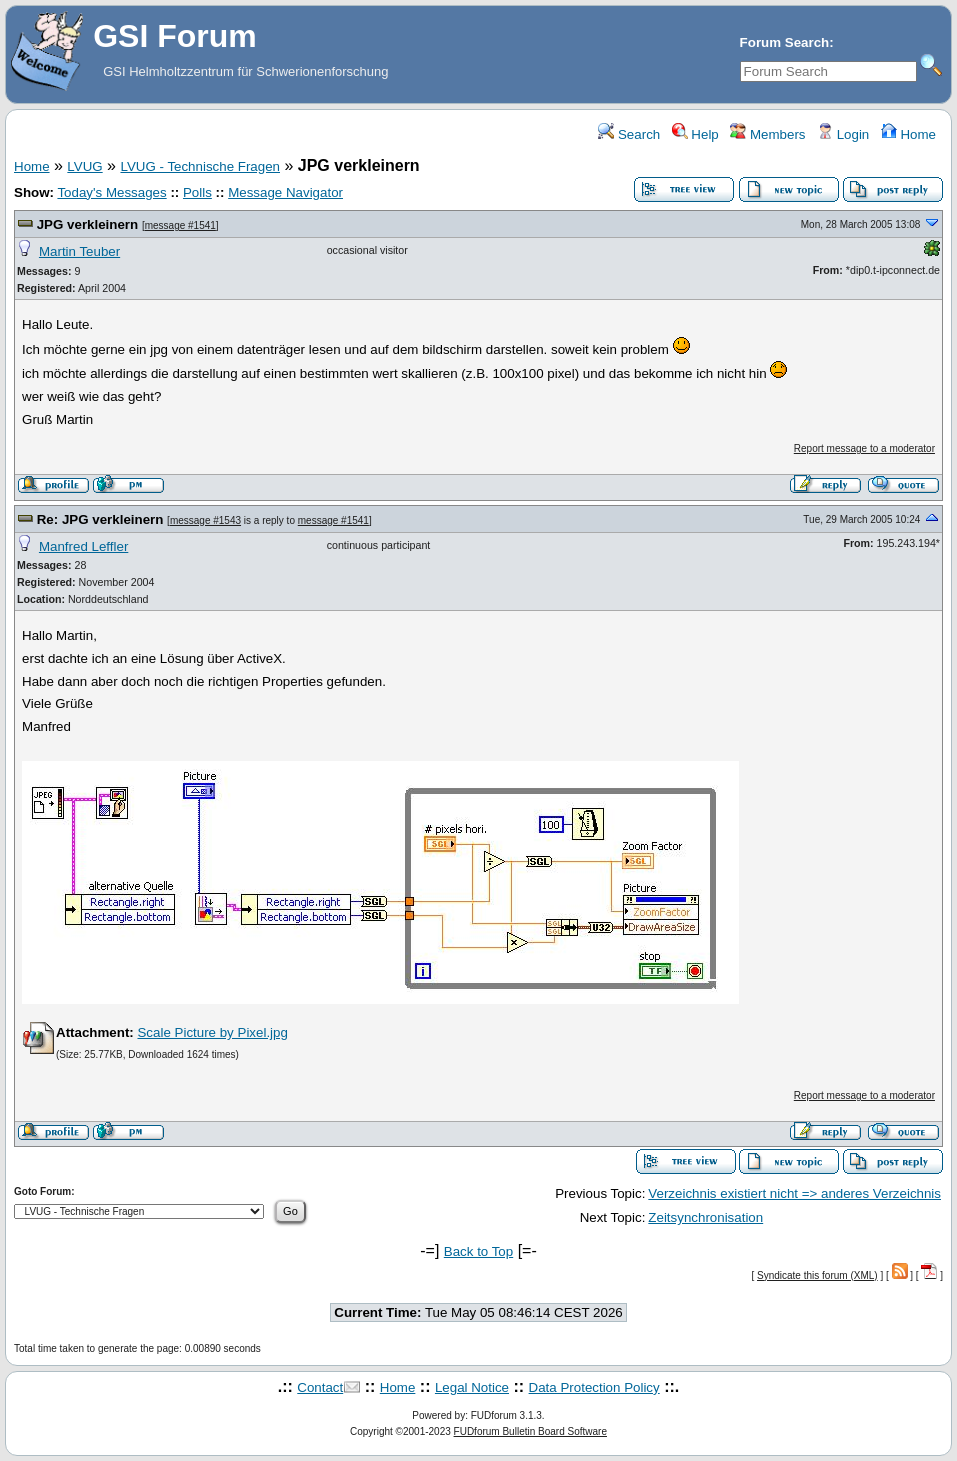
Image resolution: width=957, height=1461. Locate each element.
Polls (197, 192)
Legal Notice (472, 1387)
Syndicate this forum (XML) (817, 1275)
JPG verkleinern (88, 224)
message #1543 (205, 520)
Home (908, 134)
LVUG (84, 166)
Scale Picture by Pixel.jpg (212, 1032)
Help (695, 134)
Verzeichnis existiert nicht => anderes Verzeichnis (794, 1193)
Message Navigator (285, 192)
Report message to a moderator (864, 448)
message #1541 (180, 225)
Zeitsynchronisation (705, 1217)
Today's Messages (111, 192)
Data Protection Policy (594, 1387)
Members (767, 134)
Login (843, 134)
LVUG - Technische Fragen (200, 166)
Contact (320, 1387)
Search (629, 134)
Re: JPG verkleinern (100, 519)
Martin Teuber (79, 251)
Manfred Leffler (83, 546)
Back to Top (478, 1251)
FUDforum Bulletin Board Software (530, 1431)
